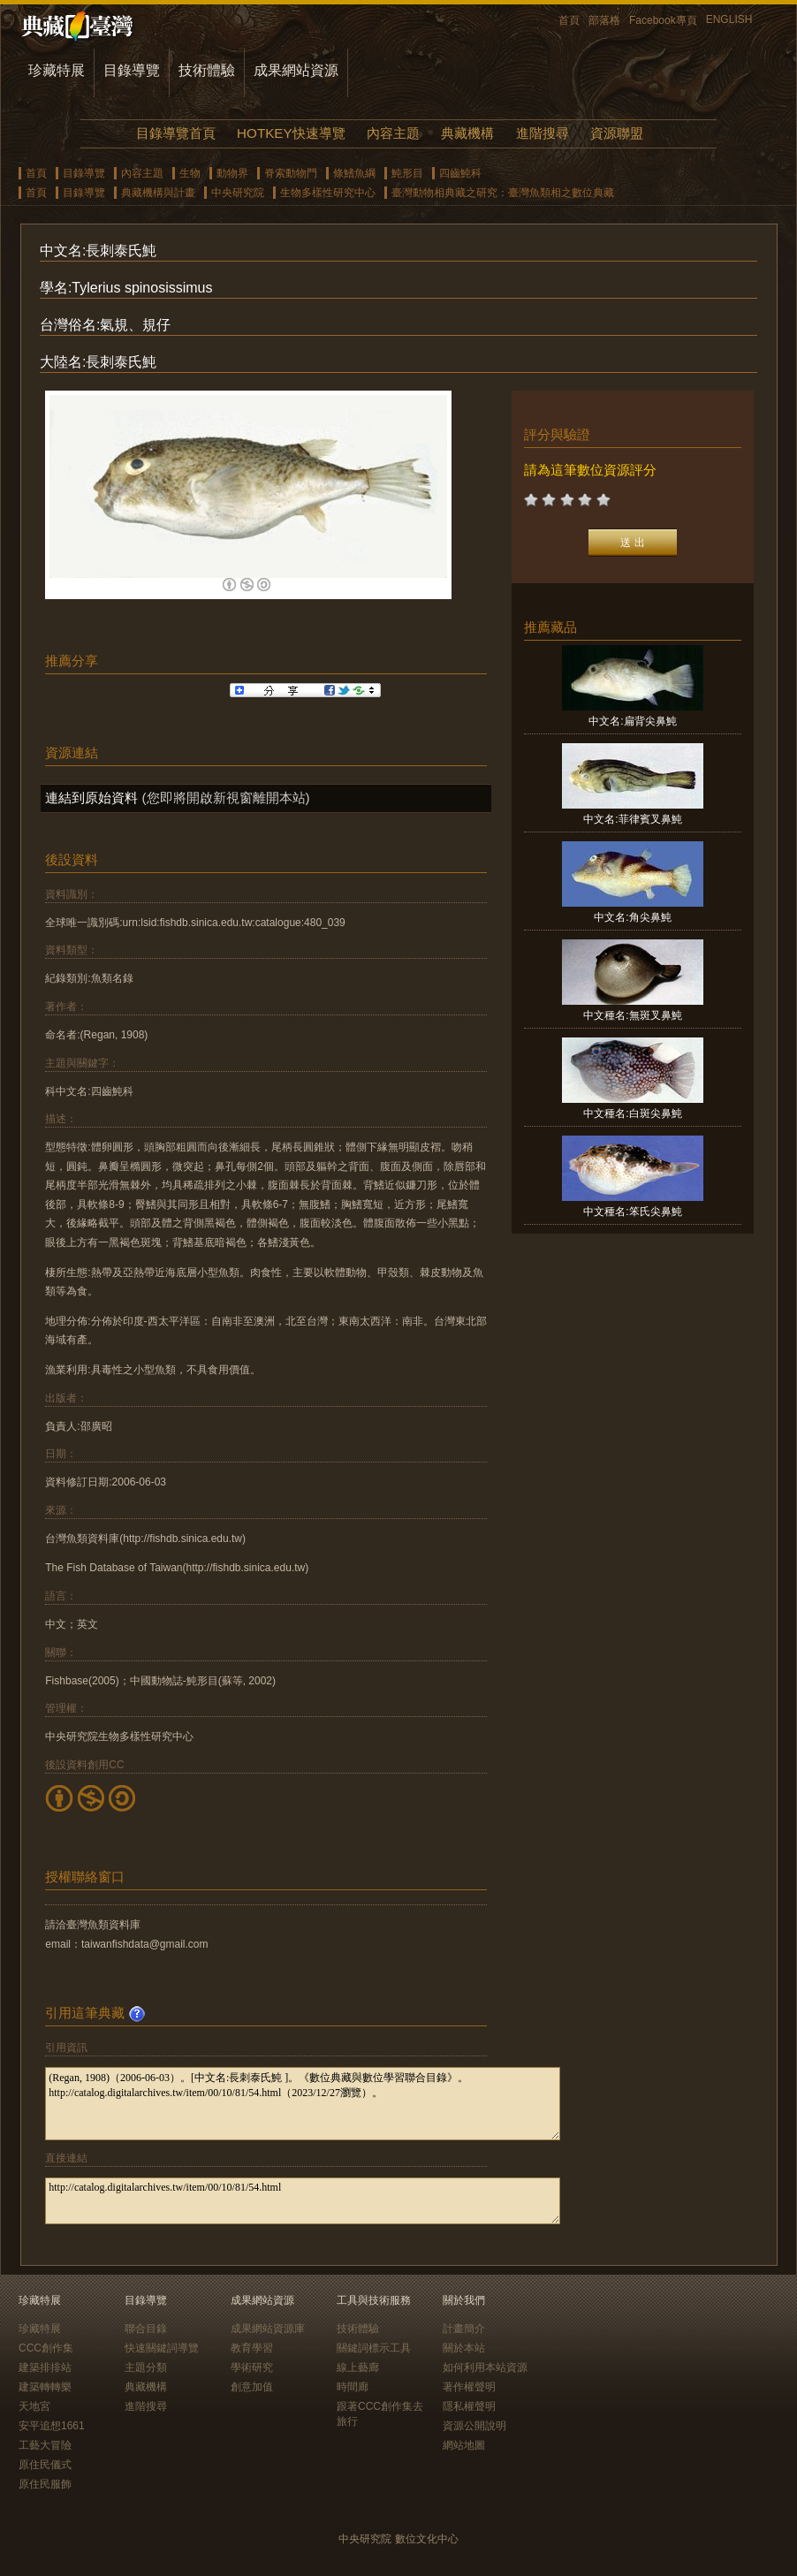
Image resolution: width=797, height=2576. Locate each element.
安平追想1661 (52, 2426)
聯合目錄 (146, 2328)
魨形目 (407, 173)
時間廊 (352, 2387)
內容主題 (393, 133)
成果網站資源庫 (268, 2328)
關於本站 (464, 2348)
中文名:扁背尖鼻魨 (632, 721)
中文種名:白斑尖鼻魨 (632, 1113)
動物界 (232, 173)
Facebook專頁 (663, 20)
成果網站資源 (296, 70)
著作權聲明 (469, 2387)
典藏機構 (467, 133)
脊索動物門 (290, 173)
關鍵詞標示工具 (374, 2348)
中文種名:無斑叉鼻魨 (632, 1015)
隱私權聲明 (469, 2406)
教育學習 (252, 2348)
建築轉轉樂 (45, 2387)
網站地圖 (464, 2445)
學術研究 (252, 2367)
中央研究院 (237, 192)
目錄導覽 (131, 70)
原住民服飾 (45, 2484)
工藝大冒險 (45, 2445)
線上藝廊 (358, 2367)
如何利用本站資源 (485, 2367)
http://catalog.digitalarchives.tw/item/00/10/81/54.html (302, 2200)
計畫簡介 (464, 2328)
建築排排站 (45, 2367)
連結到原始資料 (91, 797)
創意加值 (252, 2387)
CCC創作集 (46, 2348)
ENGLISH (729, 19)
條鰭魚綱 (354, 173)
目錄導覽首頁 (176, 133)
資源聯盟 (616, 133)
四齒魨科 (460, 173)
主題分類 (146, 2367)
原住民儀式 (45, 2464)
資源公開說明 (474, 2426)
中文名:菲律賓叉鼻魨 (632, 819)
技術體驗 (206, 70)
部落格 (604, 20)
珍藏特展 (56, 70)
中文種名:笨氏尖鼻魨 (632, 1211)
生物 (190, 173)
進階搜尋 (542, 133)
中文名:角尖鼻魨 (632, 917)
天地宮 (34, 2406)
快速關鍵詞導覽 (162, 2348)
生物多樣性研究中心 (328, 192)
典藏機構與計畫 (158, 192)
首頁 (569, 20)
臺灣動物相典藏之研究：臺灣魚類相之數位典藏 (502, 192)
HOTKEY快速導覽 (291, 133)
